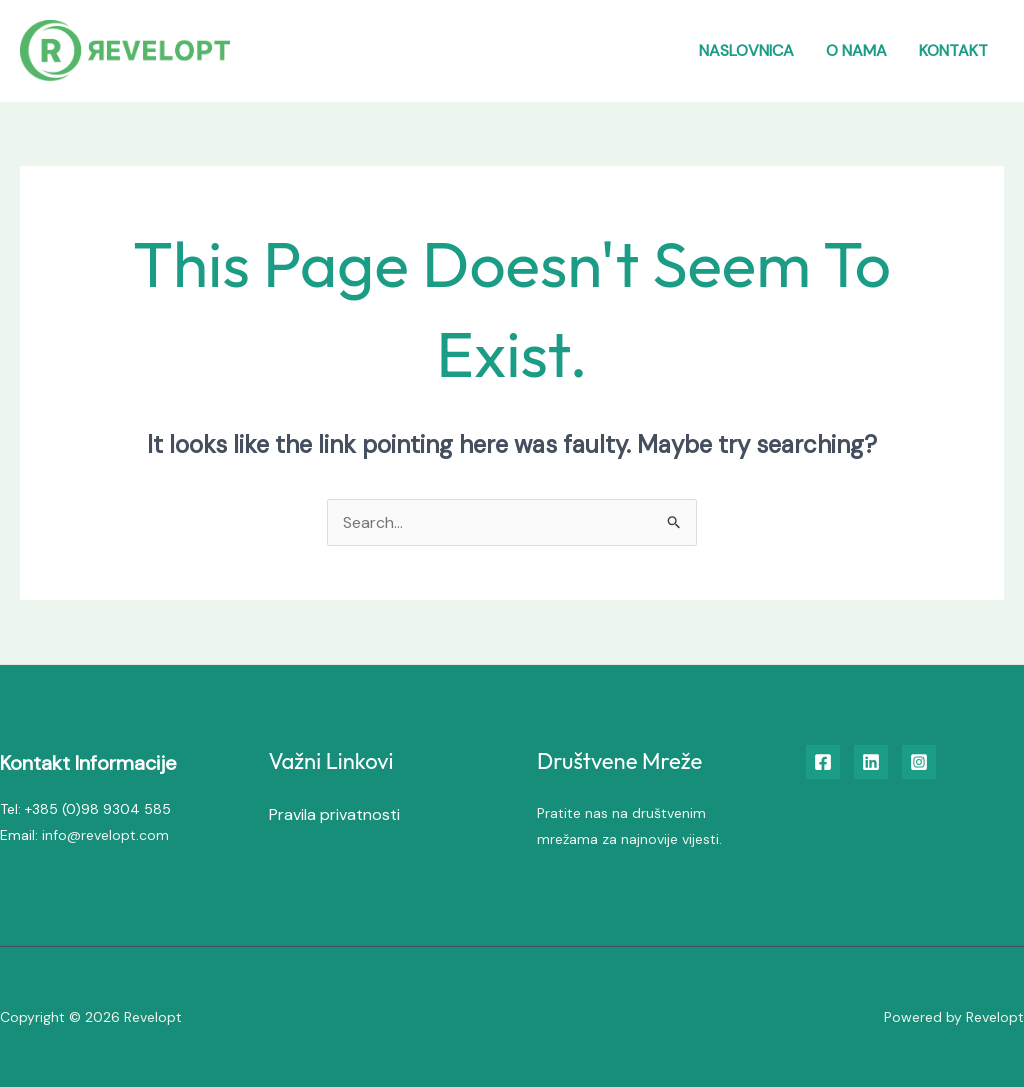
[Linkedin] (871, 762)
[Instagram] (919, 762)
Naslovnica (746, 50)
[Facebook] (823, 762)
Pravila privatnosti (334, 814)
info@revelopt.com (105, 835)
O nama (856, 50)
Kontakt (953, 50)
